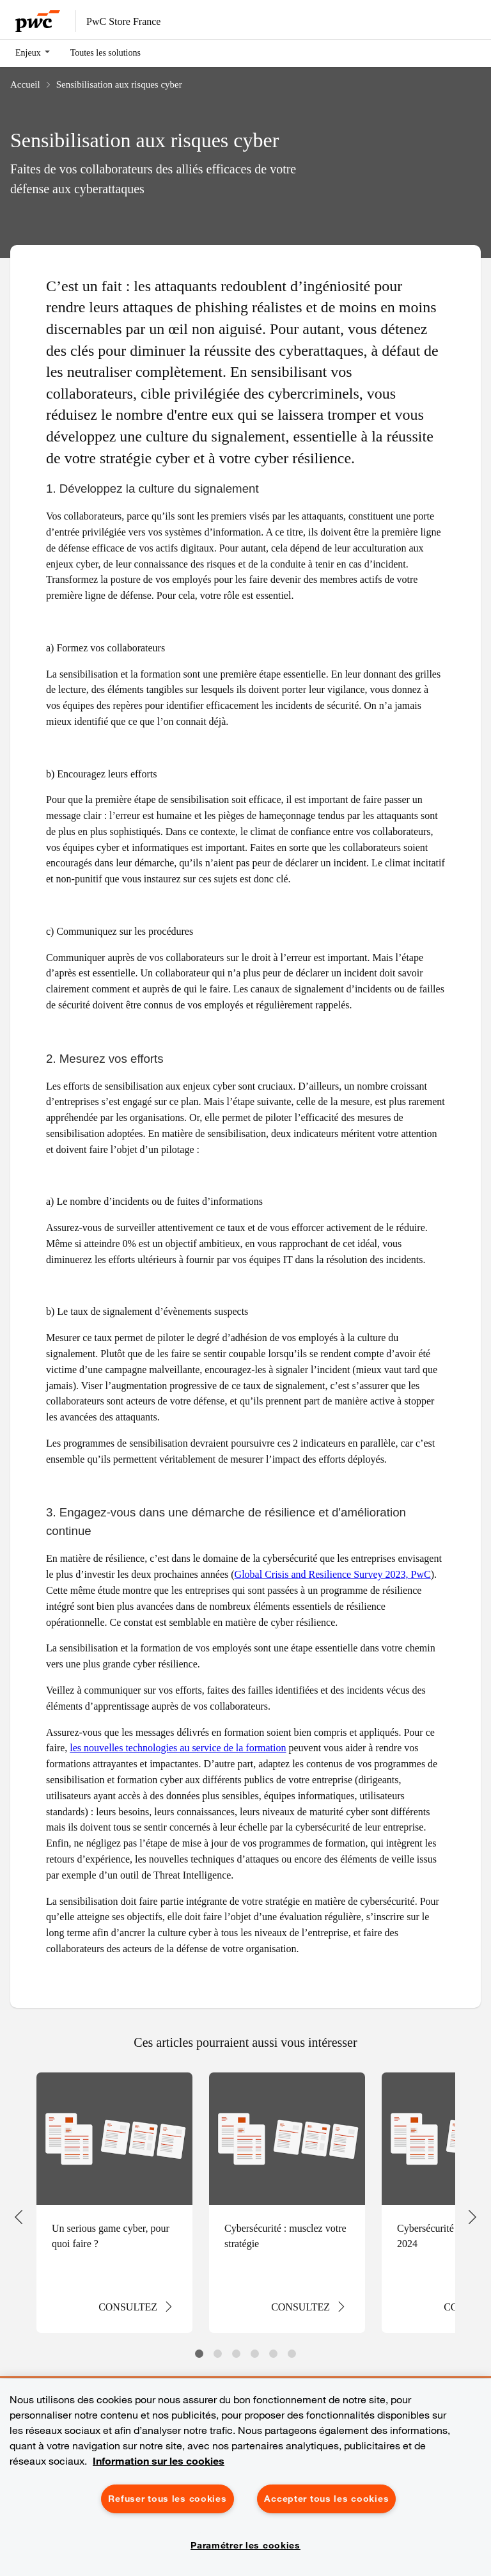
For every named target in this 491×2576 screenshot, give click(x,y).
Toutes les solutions (105, 52)
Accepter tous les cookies (326, 2498)
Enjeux (28, 52)
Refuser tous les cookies (167, 2498)
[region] (245, 2477)
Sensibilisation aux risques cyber (119, 84)
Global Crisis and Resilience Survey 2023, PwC (333, 1574)
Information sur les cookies (158, 2460)
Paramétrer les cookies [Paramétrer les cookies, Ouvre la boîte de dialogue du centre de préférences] (245, 2545)
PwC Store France (123, 21)
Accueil (25, 84)
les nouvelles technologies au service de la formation (178, 1747)
